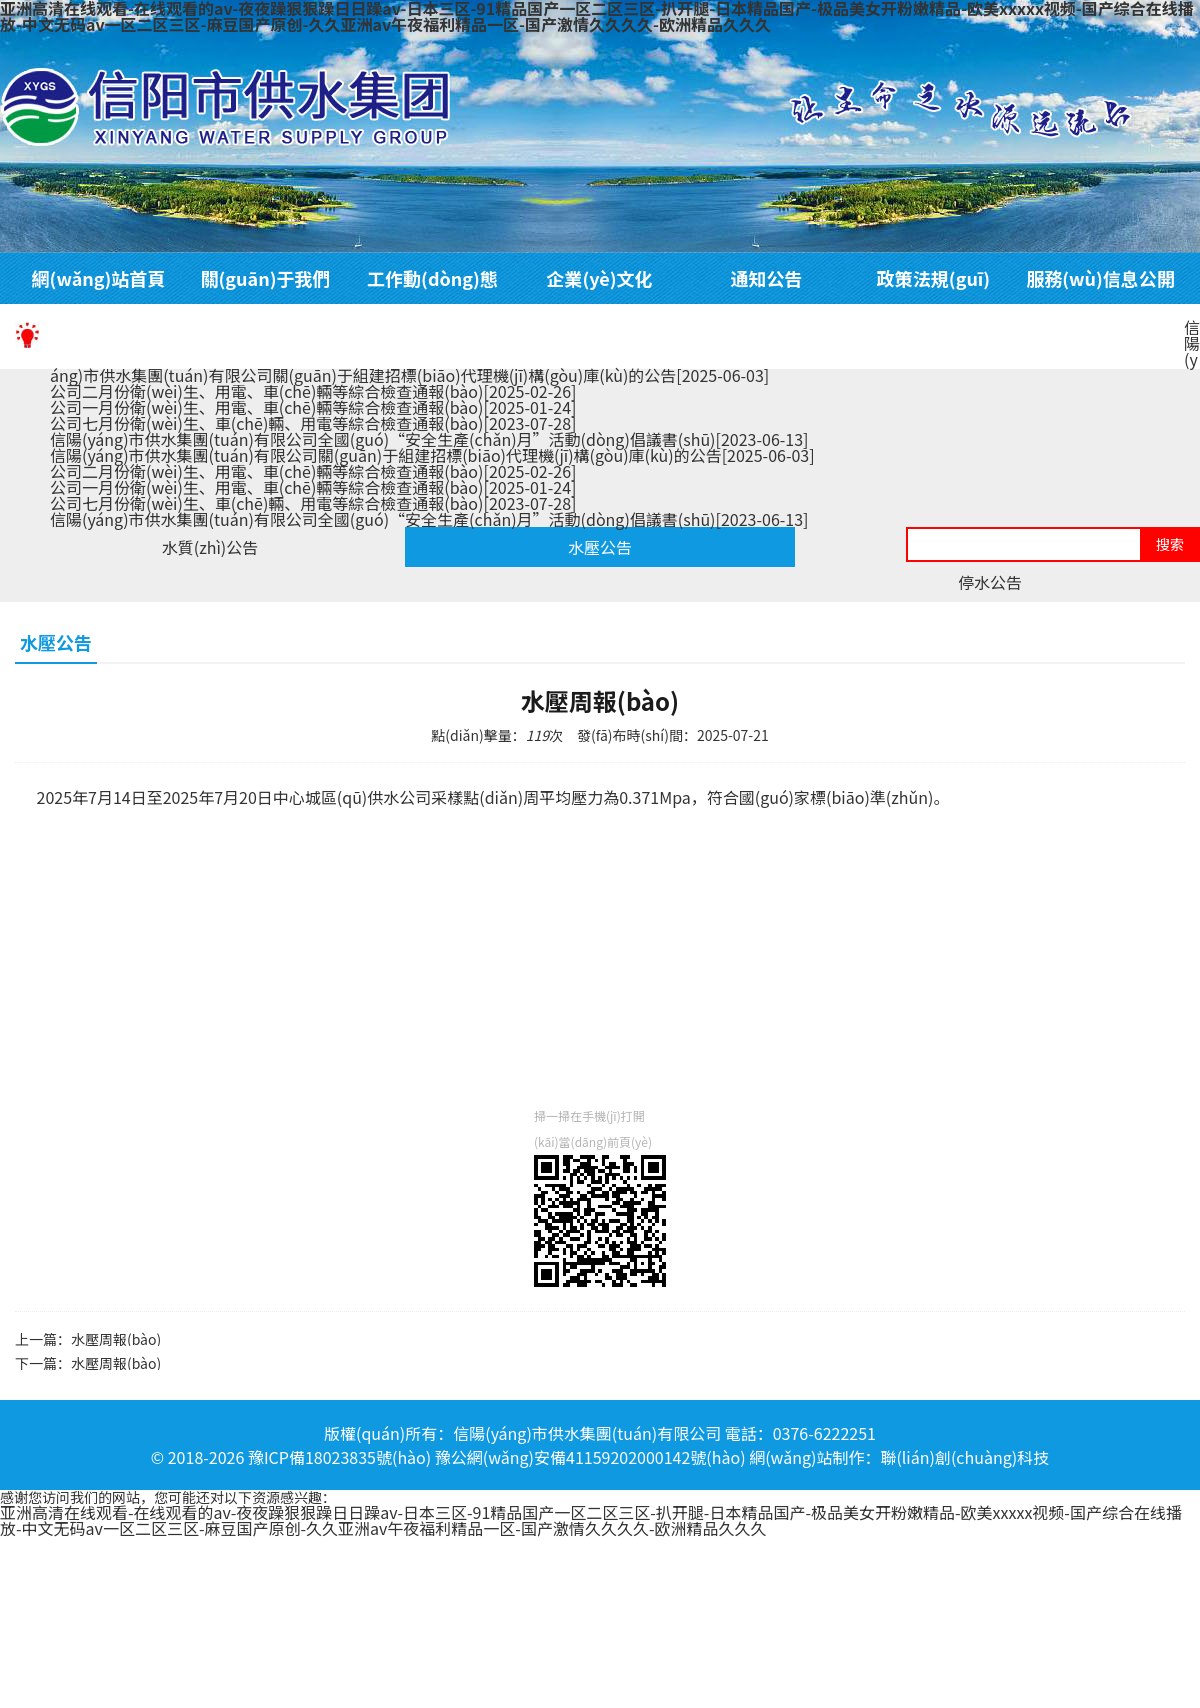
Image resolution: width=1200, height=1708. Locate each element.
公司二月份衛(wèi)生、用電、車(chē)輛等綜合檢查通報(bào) (313, 391)
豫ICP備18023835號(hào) (339, 1457)
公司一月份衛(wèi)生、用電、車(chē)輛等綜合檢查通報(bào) (313, 407)
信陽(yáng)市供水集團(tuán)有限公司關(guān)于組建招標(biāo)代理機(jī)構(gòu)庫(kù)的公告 (432, 455)
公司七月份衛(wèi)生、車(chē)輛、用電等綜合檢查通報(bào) (313, 423)
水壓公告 (600, 547)
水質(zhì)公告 (210, 547)
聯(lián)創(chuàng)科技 (964, 1457)
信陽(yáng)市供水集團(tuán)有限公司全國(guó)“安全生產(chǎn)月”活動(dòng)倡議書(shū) (429, 439)
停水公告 (990, 582)
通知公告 (767, 278)
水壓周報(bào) (116, 1339)
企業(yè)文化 (599, 278)
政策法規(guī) (933, 278)
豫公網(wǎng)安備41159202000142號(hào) (590, 1457)
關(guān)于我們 (266, 278)
